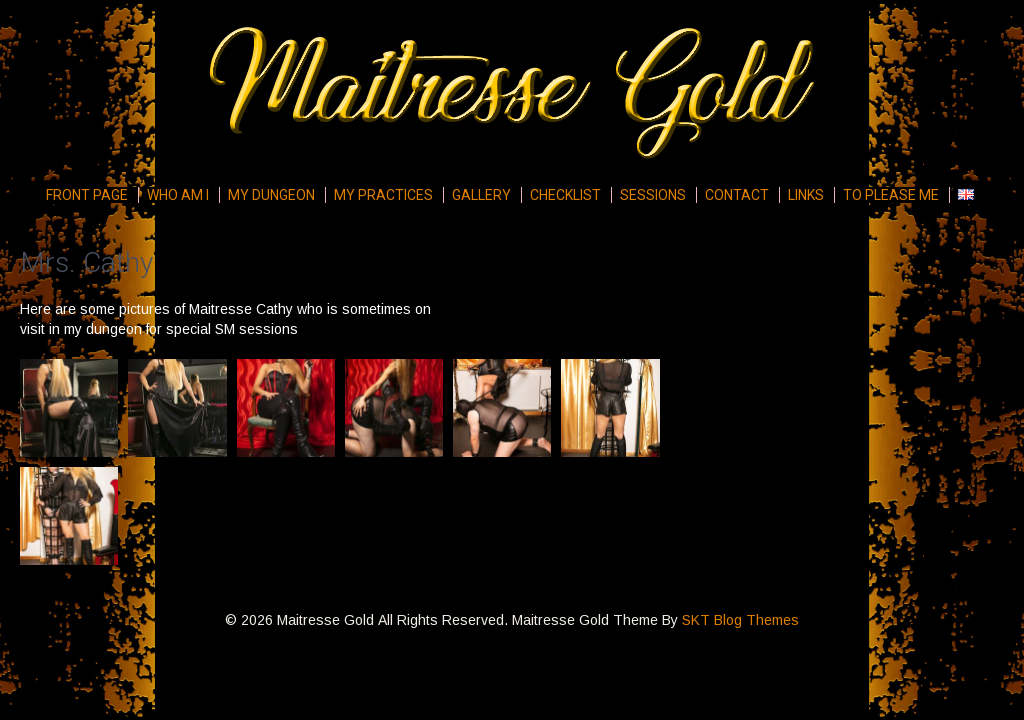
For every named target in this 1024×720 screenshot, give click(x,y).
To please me (891, 195)
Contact (737, 195)
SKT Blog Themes (740, 620)
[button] (69, 408)
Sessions (653, 195)
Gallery (481, 195)
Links (806, 195)
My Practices (383, 195)
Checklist (565, 195)
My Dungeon (271, 195)
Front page (87, 195)
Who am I (178, 195)
